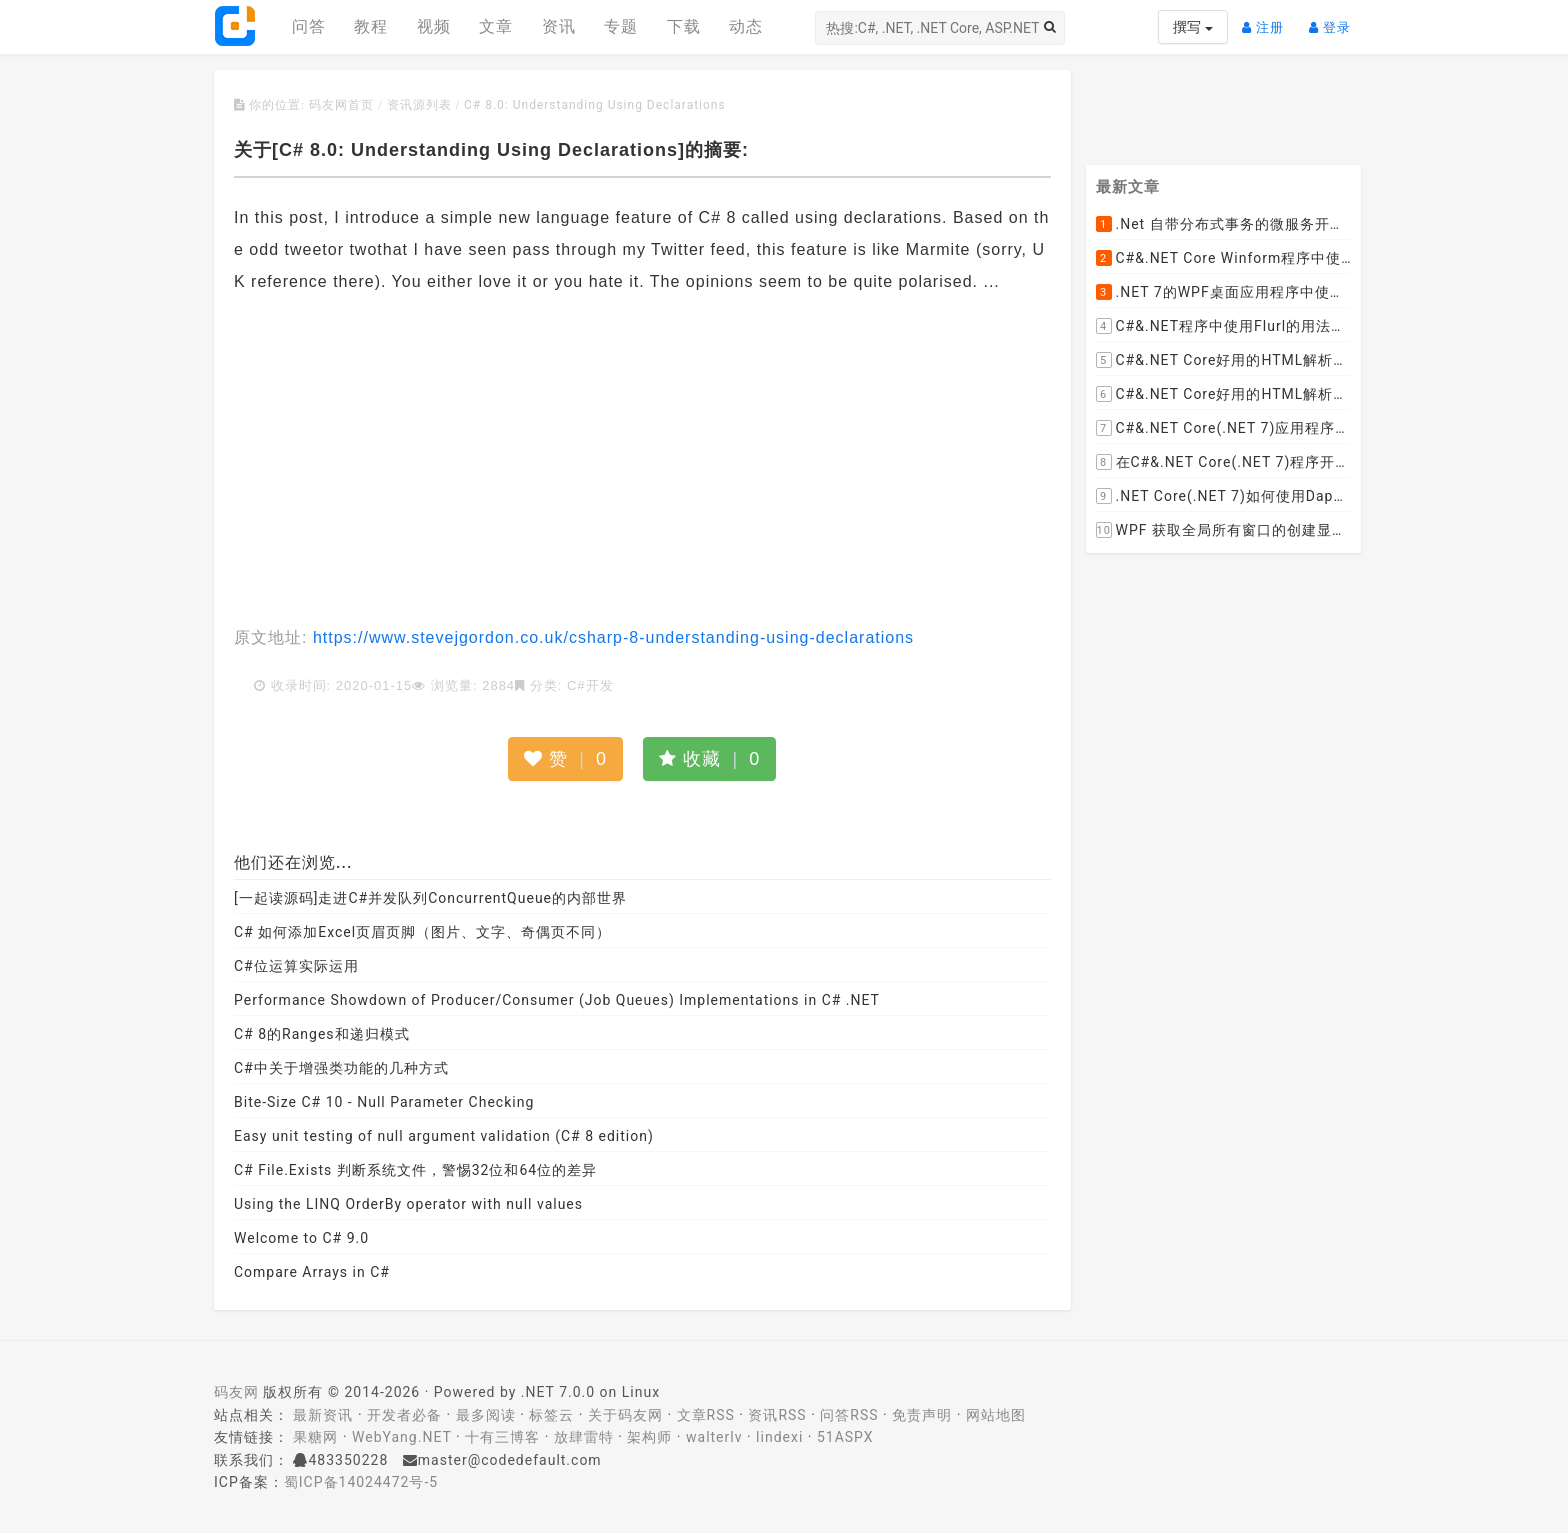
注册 (1268, 19)
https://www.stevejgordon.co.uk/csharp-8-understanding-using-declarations (610, 637)
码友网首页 (341, 105)
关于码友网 (625, 1415)
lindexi (779, 1437)
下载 (684, 26)
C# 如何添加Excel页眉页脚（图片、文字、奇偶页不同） (422, 932)
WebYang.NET (401, 1437)
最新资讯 (323, 1415)
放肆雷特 (584, 1437)
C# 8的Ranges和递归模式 (322, 1034)
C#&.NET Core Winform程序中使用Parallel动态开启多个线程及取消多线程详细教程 (1224, 259)
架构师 (649, 1437)
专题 (621, 26)
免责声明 (922, 1415)
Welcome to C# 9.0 (301, 1238)
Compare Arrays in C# (312, 1272)
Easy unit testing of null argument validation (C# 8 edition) (444, 1136)
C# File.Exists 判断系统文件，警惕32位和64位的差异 (415, 1170)
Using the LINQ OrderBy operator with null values (408, 1204)
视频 (434, 26)
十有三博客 (502, 1437)
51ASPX (845, 1437)
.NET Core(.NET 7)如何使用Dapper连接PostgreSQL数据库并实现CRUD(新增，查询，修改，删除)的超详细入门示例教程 (1224, 497)
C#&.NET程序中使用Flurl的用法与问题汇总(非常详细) (1224, 327)
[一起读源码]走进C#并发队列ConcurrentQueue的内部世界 (430, 898)
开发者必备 (404, 1415)
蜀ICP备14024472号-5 (361, 1482)
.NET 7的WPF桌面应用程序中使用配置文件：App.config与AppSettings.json (1224, 293)
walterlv (714, 1437)
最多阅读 (486, 1415)
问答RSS (849, 1415)
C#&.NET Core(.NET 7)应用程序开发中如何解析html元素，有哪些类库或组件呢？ (1224, 429)
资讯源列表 (419, 105)
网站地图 (996, 1415)
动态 (746, 26)
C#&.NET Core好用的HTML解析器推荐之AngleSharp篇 (1224, 395)
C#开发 (590, 685)
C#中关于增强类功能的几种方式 (341, 1068)
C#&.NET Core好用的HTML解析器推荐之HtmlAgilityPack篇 (1224, 361)
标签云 (551, 1415)
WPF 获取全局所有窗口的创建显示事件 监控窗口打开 (1224, 531)
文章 (496, 26)
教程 (371, 26)
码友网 (236, 1392)
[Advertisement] (642, 462)
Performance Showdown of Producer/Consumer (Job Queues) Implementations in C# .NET (557, 1000)
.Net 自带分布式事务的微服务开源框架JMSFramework (1224, 225)
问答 (309, 26)
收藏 (709, 759)
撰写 (1192, 27)
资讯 (559, 26)
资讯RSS (777, 1415)
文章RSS (706, 1415)
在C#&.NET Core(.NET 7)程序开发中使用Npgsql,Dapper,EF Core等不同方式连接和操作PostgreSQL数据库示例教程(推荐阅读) (1224, 463)
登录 (1335, 19)
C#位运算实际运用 (296, 966)
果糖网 (315, 1437)
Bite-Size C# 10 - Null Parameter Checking (384, 1102)
